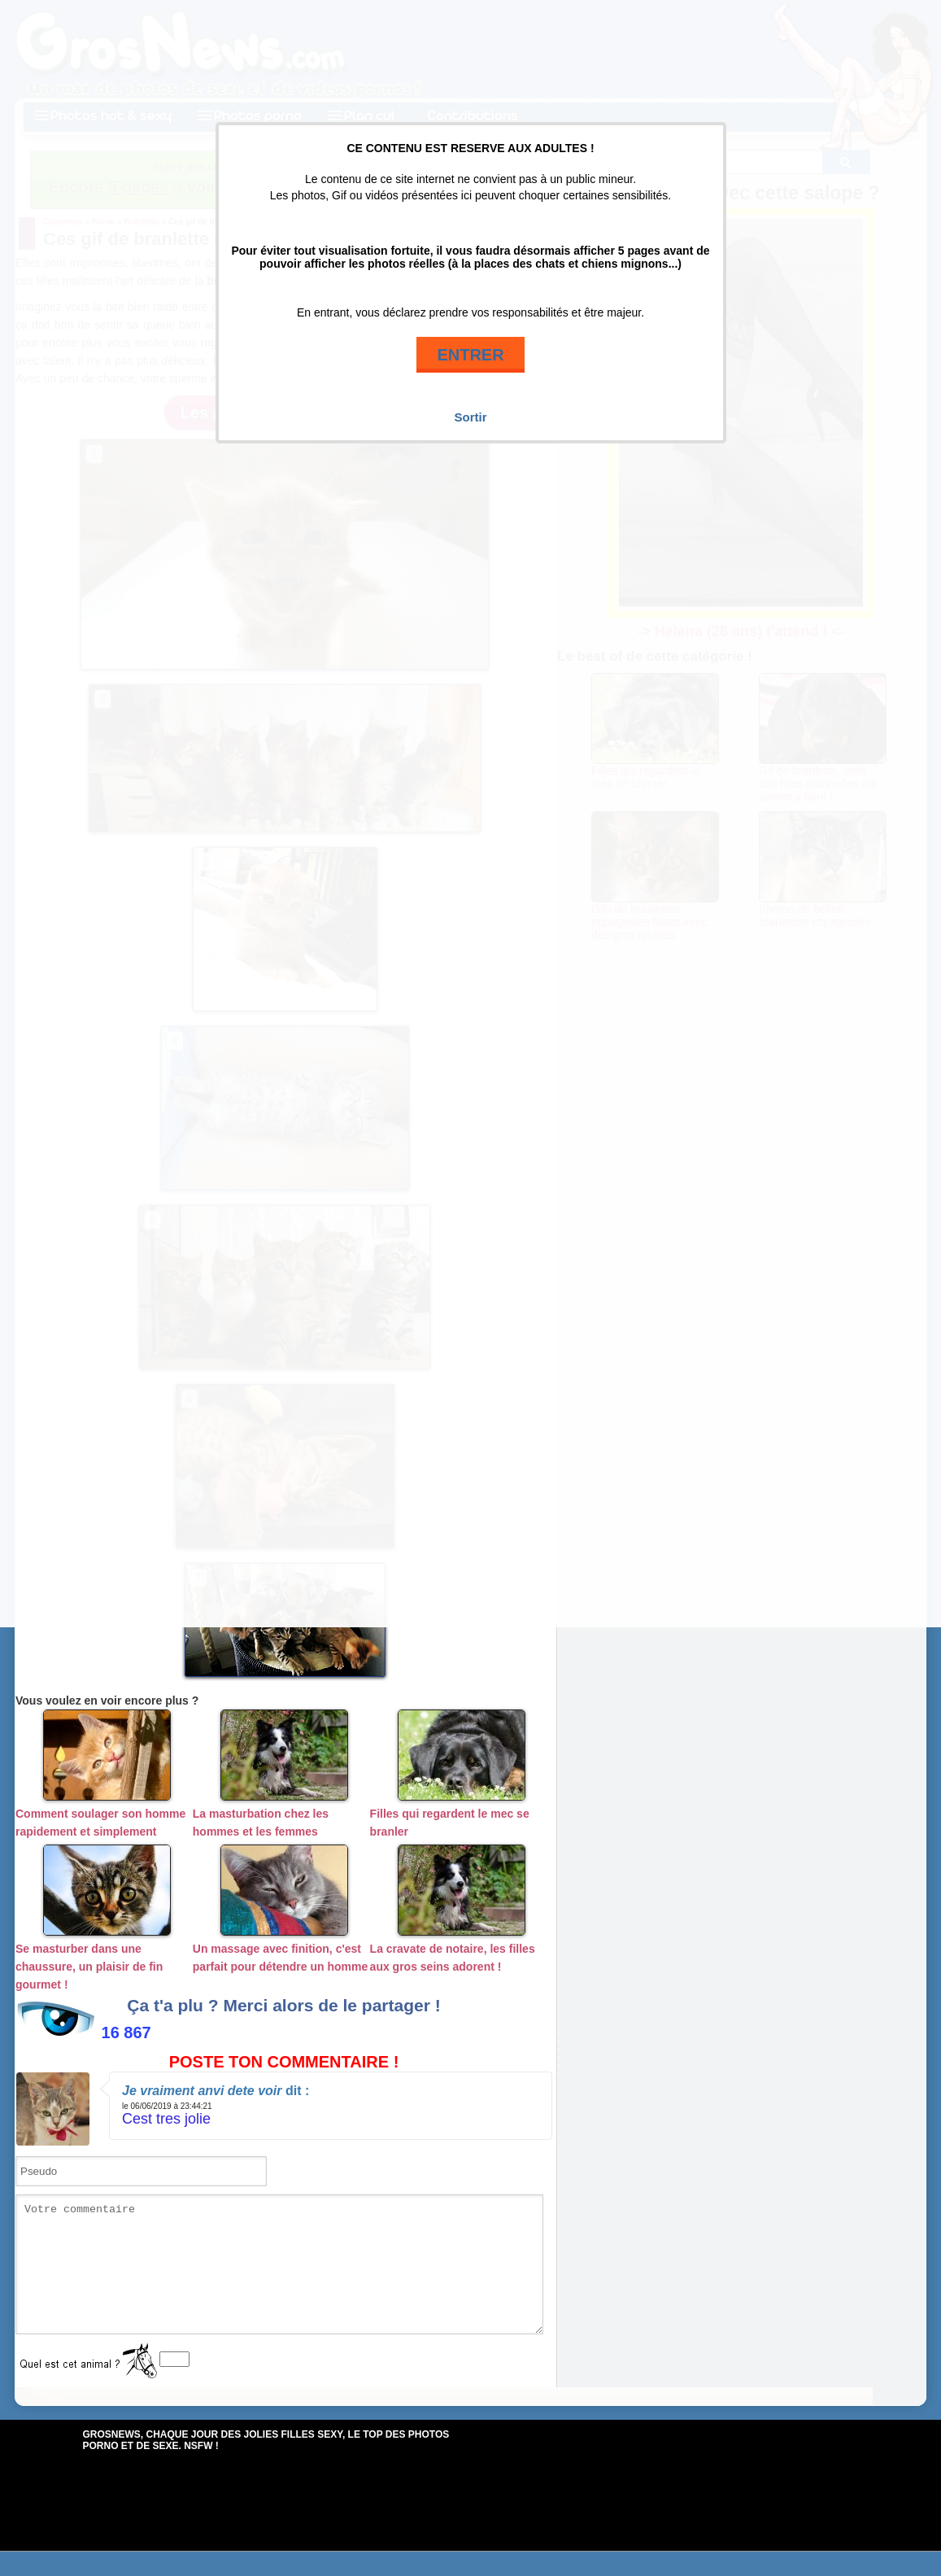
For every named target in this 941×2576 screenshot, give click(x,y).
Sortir (470, 417)
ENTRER (470, 355)
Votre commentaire (279, 2276)
